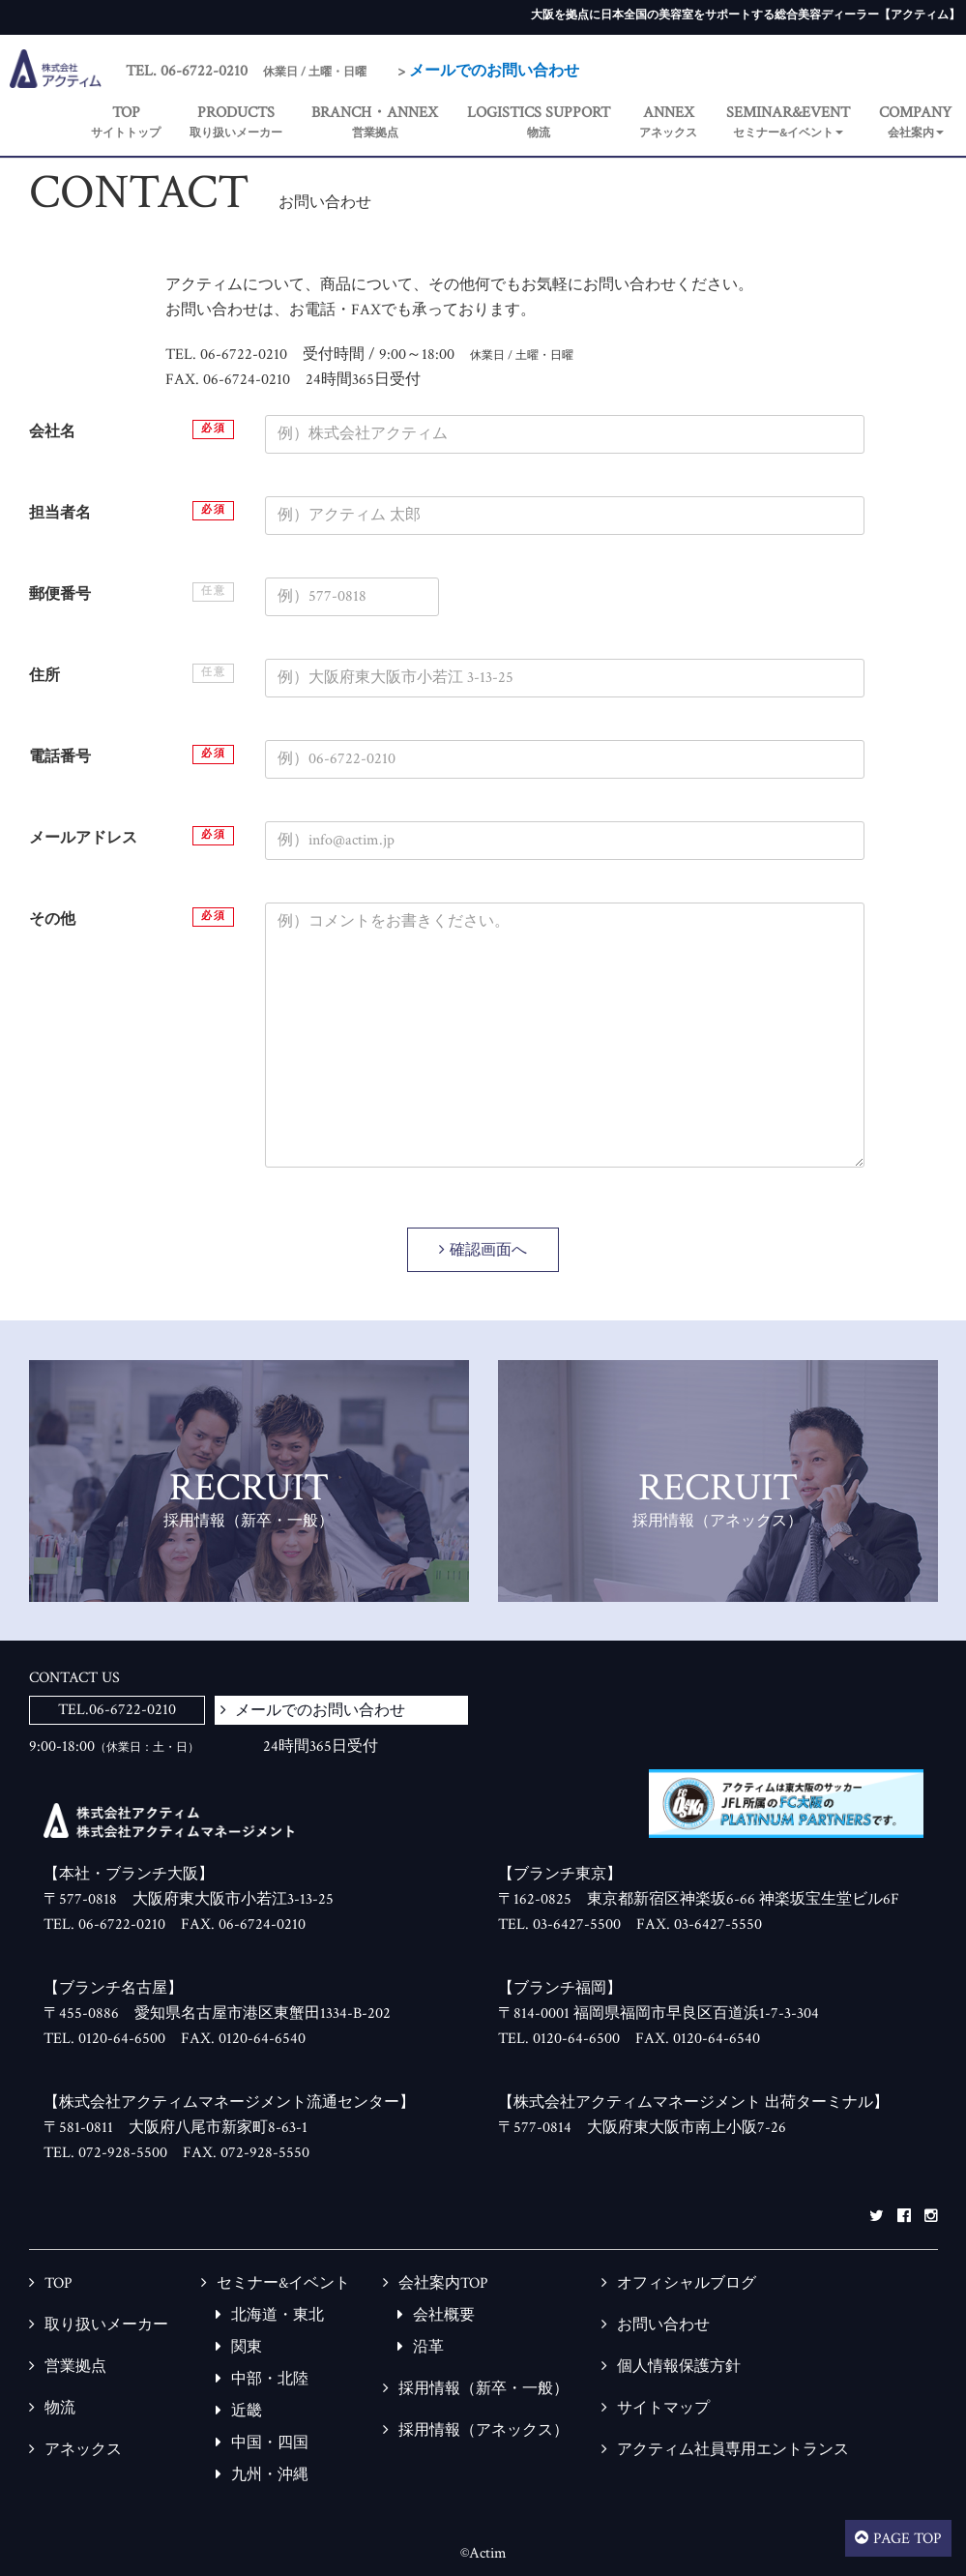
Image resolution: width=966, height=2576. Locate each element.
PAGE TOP (907, 2539)
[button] (788, 123)
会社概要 (444, 2315)
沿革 (428, 2347)
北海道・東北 (277, 2315)
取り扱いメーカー (106, 2325)
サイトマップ (663, 2408)
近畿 (246, 2411)
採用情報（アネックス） (483, 2430)
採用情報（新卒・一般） (483, 2389)
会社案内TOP (443, 2283)
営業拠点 (75, 2366)
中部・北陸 (269, 2379)
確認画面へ (488, 1250)
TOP (58, 2283)
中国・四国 (269, 2443)
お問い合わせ (663, 2325)
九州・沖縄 (269, 2475)
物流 (59, 2408)
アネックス (83, 2450)
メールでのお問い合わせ (494, 71)
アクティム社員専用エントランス (733, 2450)
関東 (246, 2347)
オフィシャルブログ (686, 2283)
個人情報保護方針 (679, 2366)
